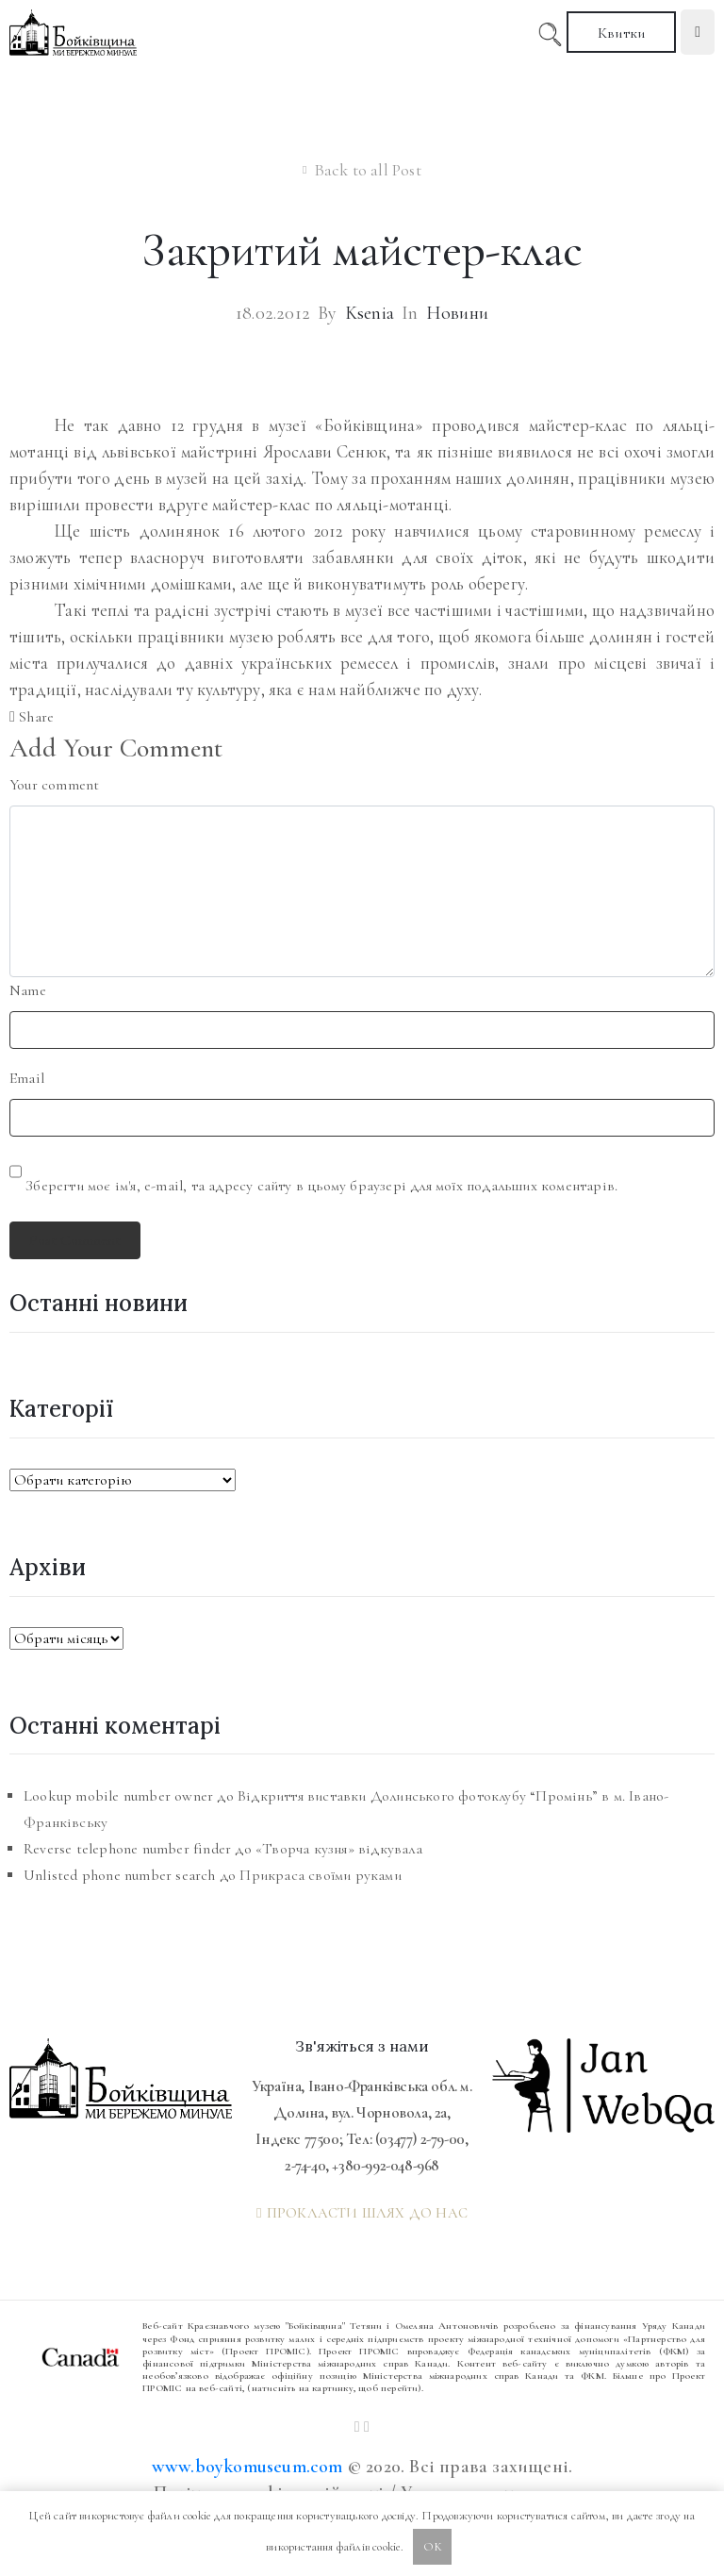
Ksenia (369, 313)
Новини (457, 313)
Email (26, 1078)
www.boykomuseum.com (247, 2466)
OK (432, 2546)
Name (27, 990)
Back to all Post (367, 169)
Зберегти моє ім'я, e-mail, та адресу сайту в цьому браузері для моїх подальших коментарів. (321, 1185)
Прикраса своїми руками (320, 1875)
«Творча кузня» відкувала (338, 1848)
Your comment (54, 784)
